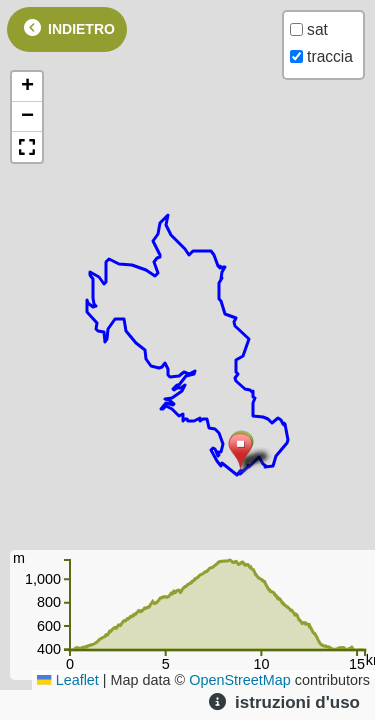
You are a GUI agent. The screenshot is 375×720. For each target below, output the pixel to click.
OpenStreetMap (240, 680)
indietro (67, 28)
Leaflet (68, 680)
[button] (240, 451)
